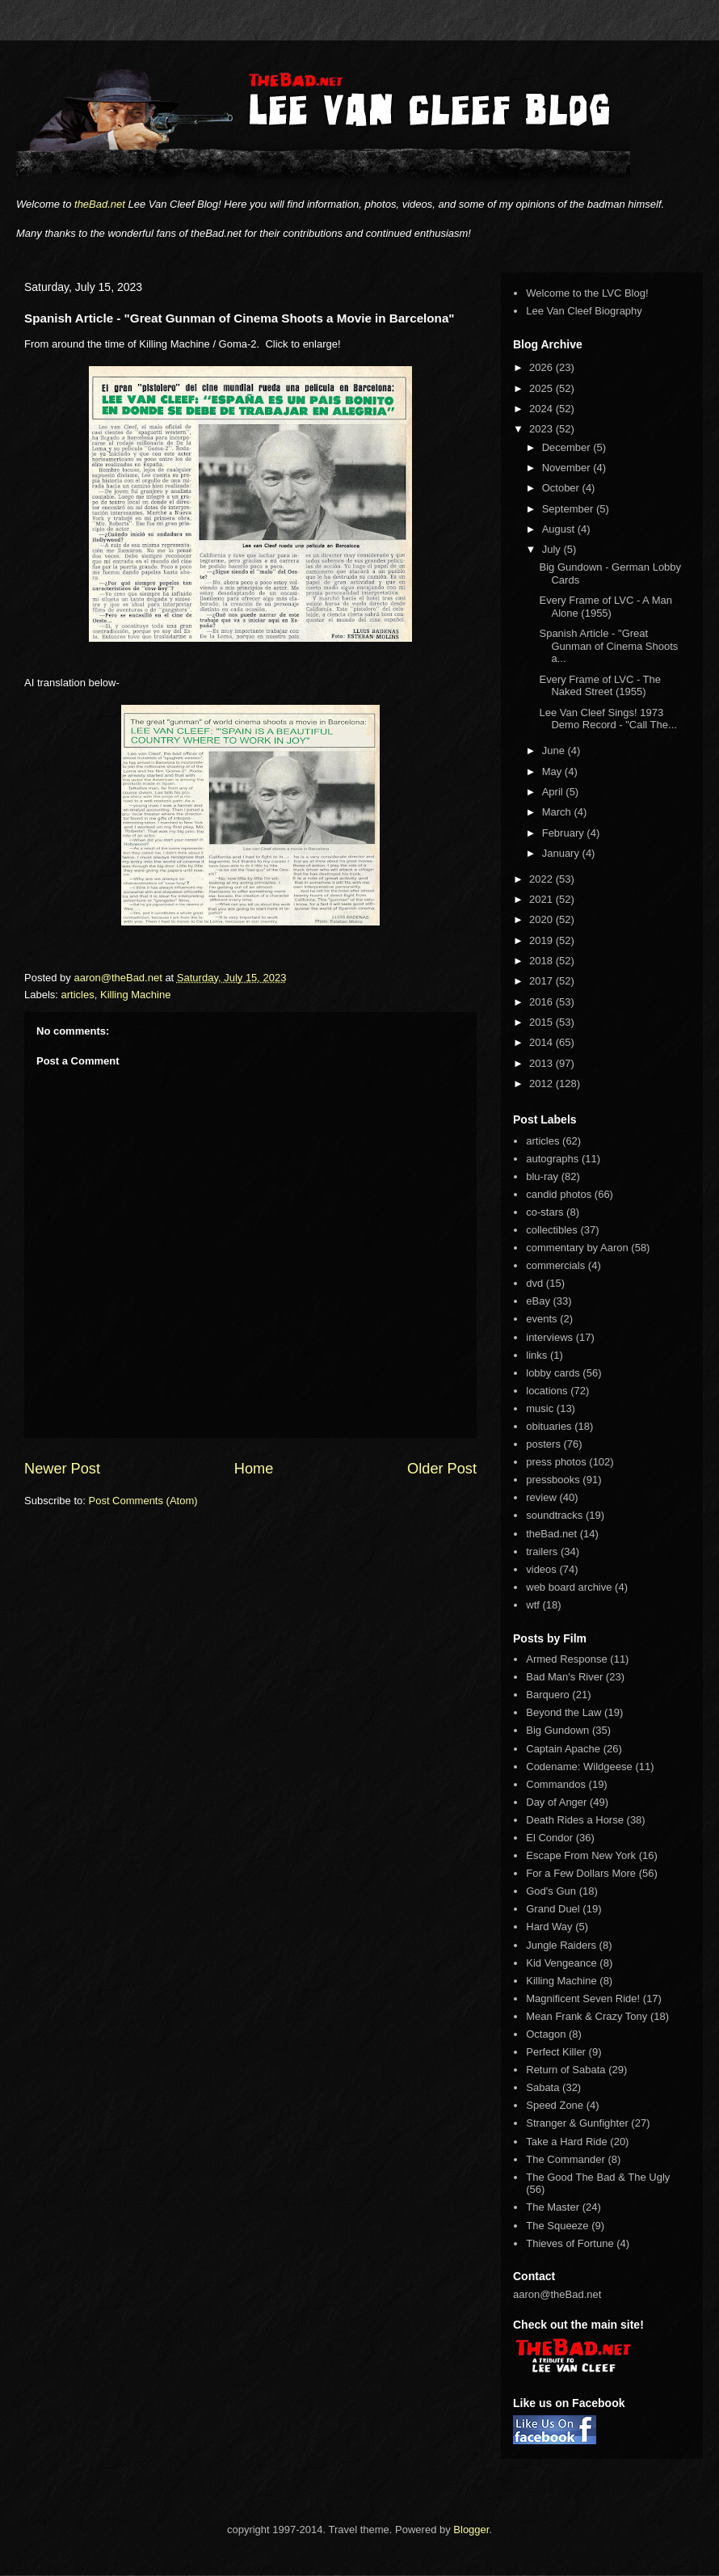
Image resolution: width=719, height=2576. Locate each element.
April (554, 792)
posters (543, 1444)
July (553, 549)
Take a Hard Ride (566, 2141)
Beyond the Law (563, 1712)
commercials (555, 1265)
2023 (542, 429)
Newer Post (62, 1469)
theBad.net (99, 204)
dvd (534, 1283)
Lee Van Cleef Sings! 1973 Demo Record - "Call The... (607, 718)
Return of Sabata (565, 2070)
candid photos (558, 1194)
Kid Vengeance (561, 1963)
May (553, 771)
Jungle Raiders (561, 1945)
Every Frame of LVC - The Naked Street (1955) (600, 685)
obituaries (548, 1426)
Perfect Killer (556, 2052)
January (562, 853)
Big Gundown (557, 1730)
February (564, 833)
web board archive (569, 1587)
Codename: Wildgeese (579, 1766)
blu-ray (542, 1176)
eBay (538, 1301)
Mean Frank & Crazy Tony (586, 2016)
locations (546, 1391)
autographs (552, 1159)
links (536, 1355)
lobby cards (552, 1373)
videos (541, 1569)
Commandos (556, 1784)
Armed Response (566, 1659)
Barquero (547, 1695)
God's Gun (551, 1891)
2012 (542, 1083)
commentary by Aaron (577, 1248)
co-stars (544, 1212)
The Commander (565, 2159)
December (568, 447)
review (541, 1497)
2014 (542, 1042)
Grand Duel (552, 1909)
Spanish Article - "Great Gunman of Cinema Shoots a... (608, 645)
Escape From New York (581, 1855)
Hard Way (549, 1926)
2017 (542, 981)
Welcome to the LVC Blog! (587, 293)
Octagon (546, 2034)
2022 (542, 879)
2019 (542, 940)
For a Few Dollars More (581, 1873)
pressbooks (552, 1480)
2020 (542, 919)
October (562, 488)
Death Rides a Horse (575, 1820)
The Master (552, 2207)
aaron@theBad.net (119, 978)
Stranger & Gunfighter (577, 2123)
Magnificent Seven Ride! (583, 1998)
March (558, 812)
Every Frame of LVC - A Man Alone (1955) (605, 606)
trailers (541, 1551)
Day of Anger (556, 1802)
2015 (542, 1022)
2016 (542, 1002)
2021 (542, 899)
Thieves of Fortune (569, 2243)
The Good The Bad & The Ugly (598, 2177)
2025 (542, 388)
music (539, 1408)
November (568, 468)
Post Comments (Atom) (143, 1501)
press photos (556, 1462)
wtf (533, 1605)
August (560, 529)
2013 (542, 1063)
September (569, 509)
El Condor (549, 1838)
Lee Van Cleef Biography (584, 311)
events (541, 1319)
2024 (542, 409)
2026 (542, 367)
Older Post (442, 1469)
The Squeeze (557, 2226)
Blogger (471, 2529)
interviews (549, 1337)
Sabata (542, 2087)
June (555, 750)
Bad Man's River (564, 1677)
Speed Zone (554, 2105)
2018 (542, 961)
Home (254, 1469)
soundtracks (554, 1515)
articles (78, 995)
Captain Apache (563, 1749)
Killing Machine (135, 995)
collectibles (552, 1230)
